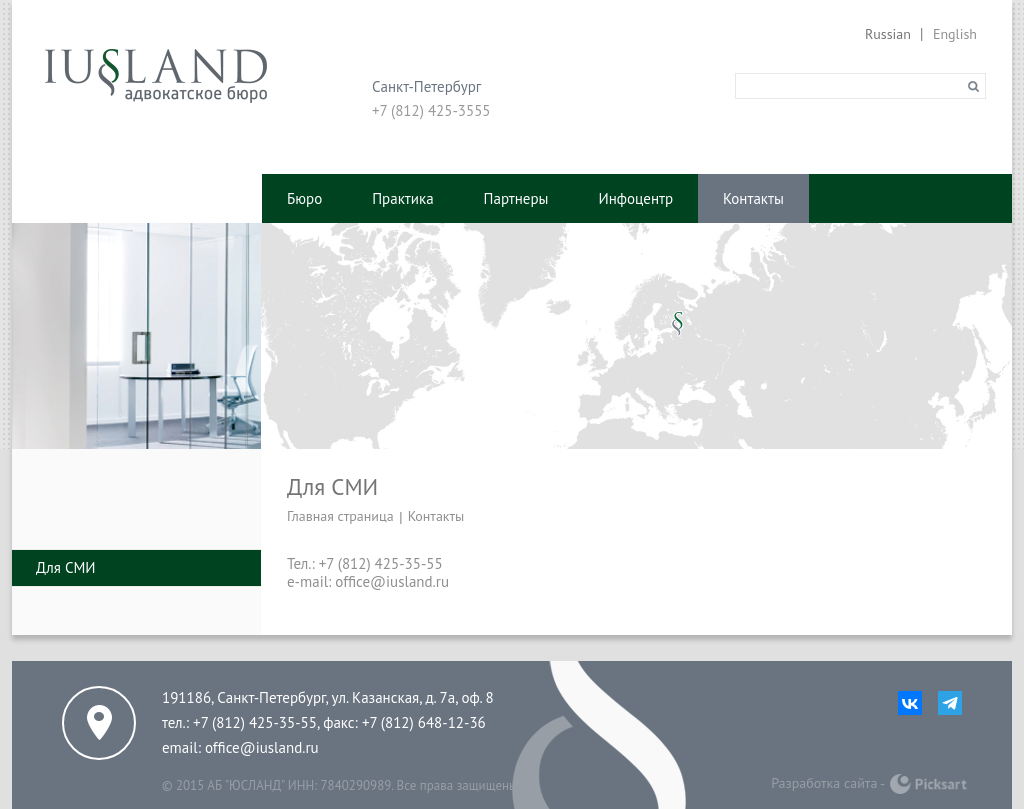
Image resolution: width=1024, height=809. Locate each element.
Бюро (304, 198)
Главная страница (340, 516)
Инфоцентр (636, 198)
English (955, 34)
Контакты (753, 198)
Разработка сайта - (828, 783)
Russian (888, 34)
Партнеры (516, 198)
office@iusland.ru (262, 747)
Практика (402, 198)
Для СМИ (66, 567)
